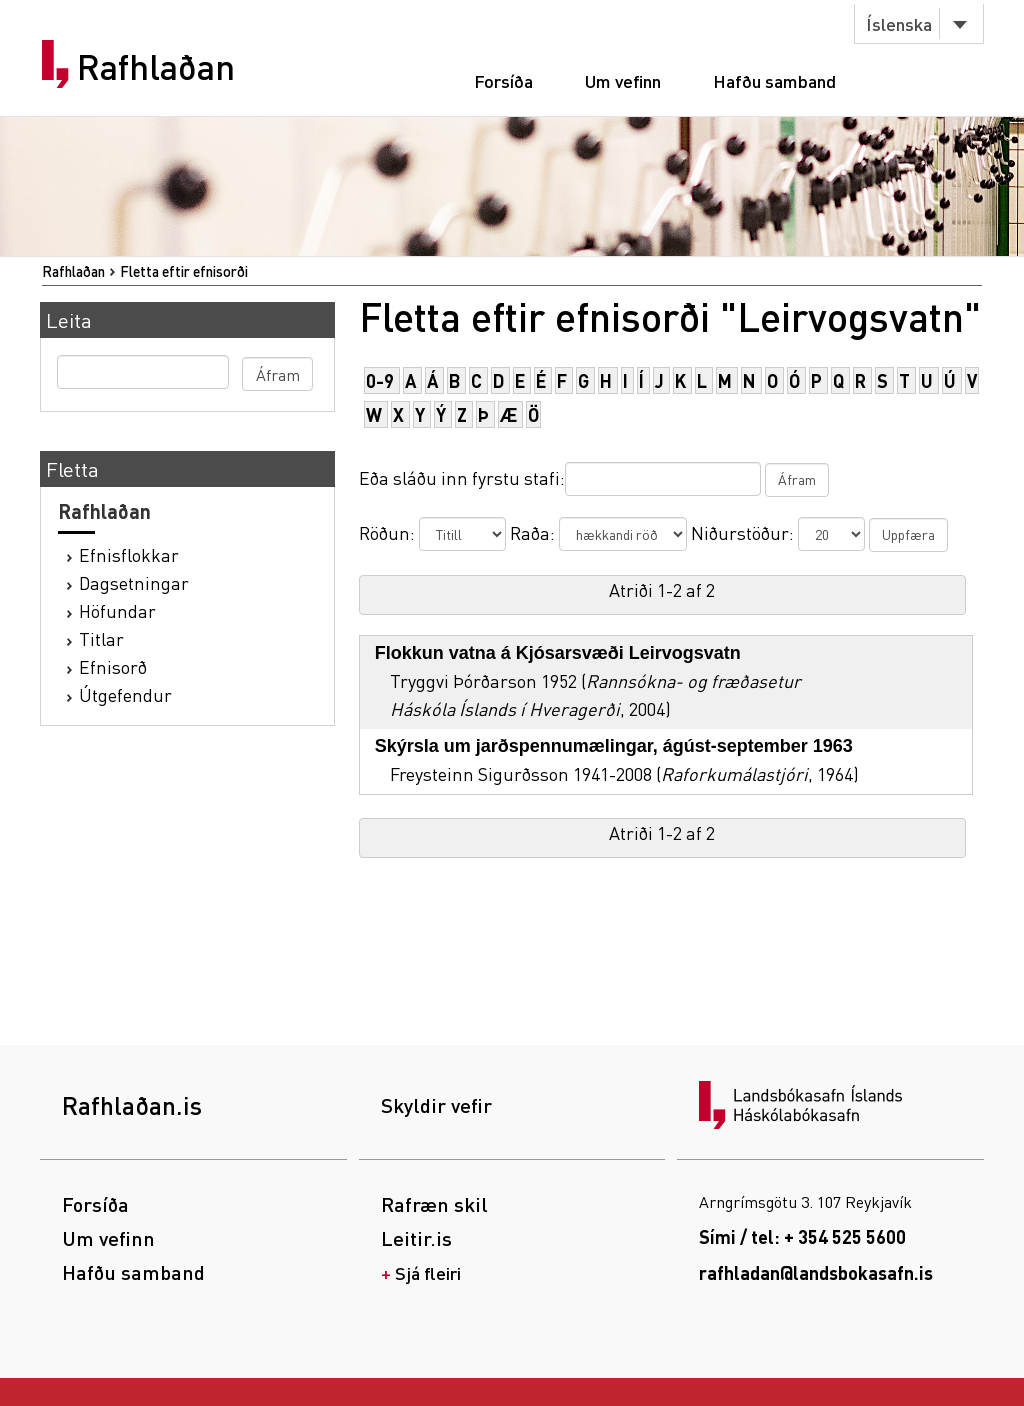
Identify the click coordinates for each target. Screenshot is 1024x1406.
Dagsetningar (134, 582)
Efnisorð (113, 666)
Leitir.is (416, 1238)
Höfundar (117, 610)
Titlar (101, 638)
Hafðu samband (774, 80)
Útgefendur (125, 694)
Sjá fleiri (428, 1272)
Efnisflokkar (129, 554)
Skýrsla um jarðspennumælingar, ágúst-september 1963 (614, 746)
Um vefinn (623, 80)
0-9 (380, 380)
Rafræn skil (434, 1204)
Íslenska (899, 23)
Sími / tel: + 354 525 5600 (802, 1236)
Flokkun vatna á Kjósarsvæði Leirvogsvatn (558, 653)
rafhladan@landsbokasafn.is (816, 1272)
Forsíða (503, 80)
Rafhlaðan (156, 67)
